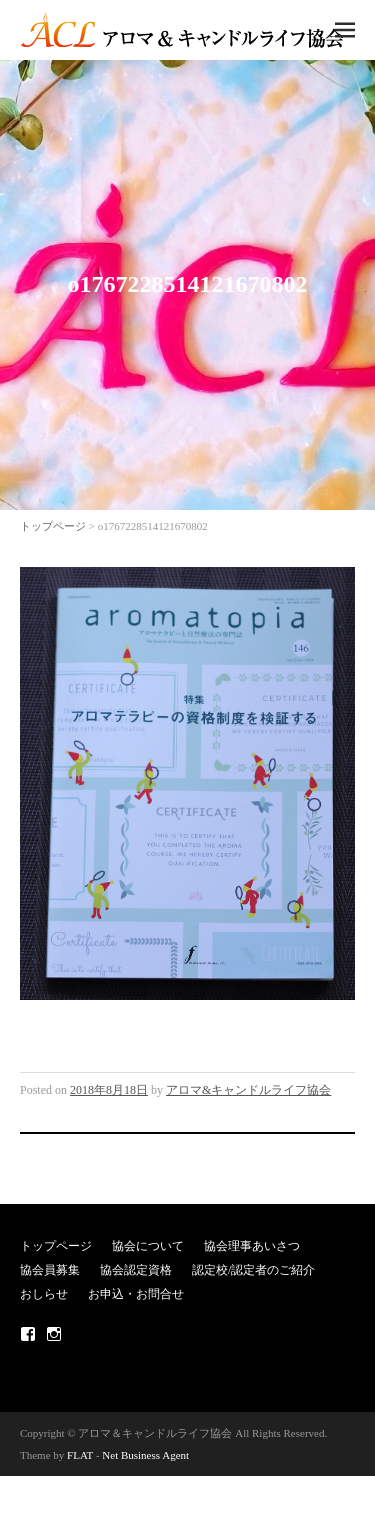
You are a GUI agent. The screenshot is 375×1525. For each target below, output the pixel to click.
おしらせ (44, 1294)
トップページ (53, 526)
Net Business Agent (145, 1455)
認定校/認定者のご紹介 (253, 1270)
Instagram (54, 1334)
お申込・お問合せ (136, 1294)
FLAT (80, 1455)
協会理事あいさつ (252, 1246)
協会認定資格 (136, 1270)
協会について (148, 1246)
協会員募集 (50, 1270)
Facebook (28, 1334)
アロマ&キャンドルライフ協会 (248, 1090)
